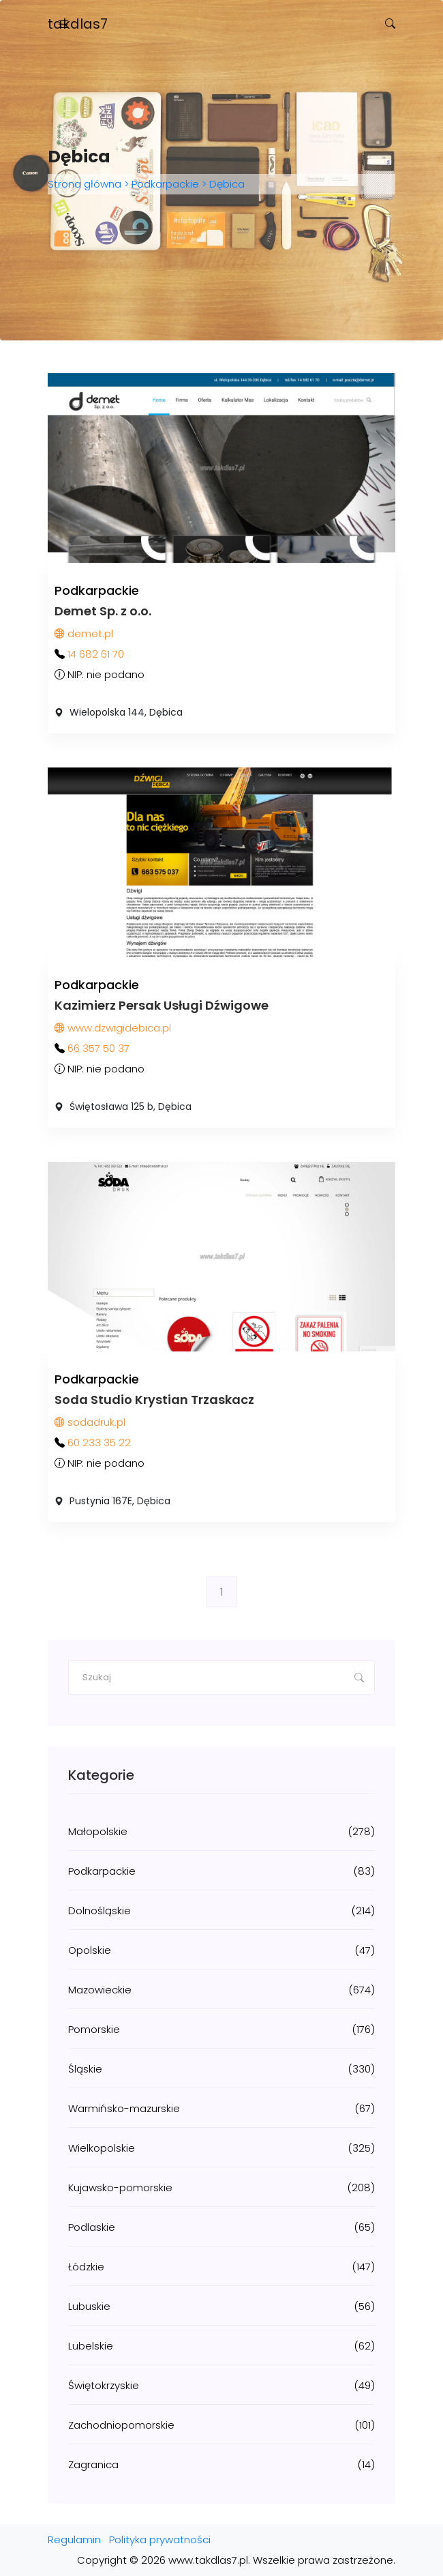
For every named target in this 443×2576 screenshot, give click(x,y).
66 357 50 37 (98, 1048)
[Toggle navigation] (63, 24)
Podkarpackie (165, 184)
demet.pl (84, 633)
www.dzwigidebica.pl (113, 1028)
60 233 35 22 (99, 1442)
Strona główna (86, 184)
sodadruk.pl (90, 1422)
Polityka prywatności (160, 2539)
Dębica (226, 184)
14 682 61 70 (95, 654)
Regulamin (74, 2539)
